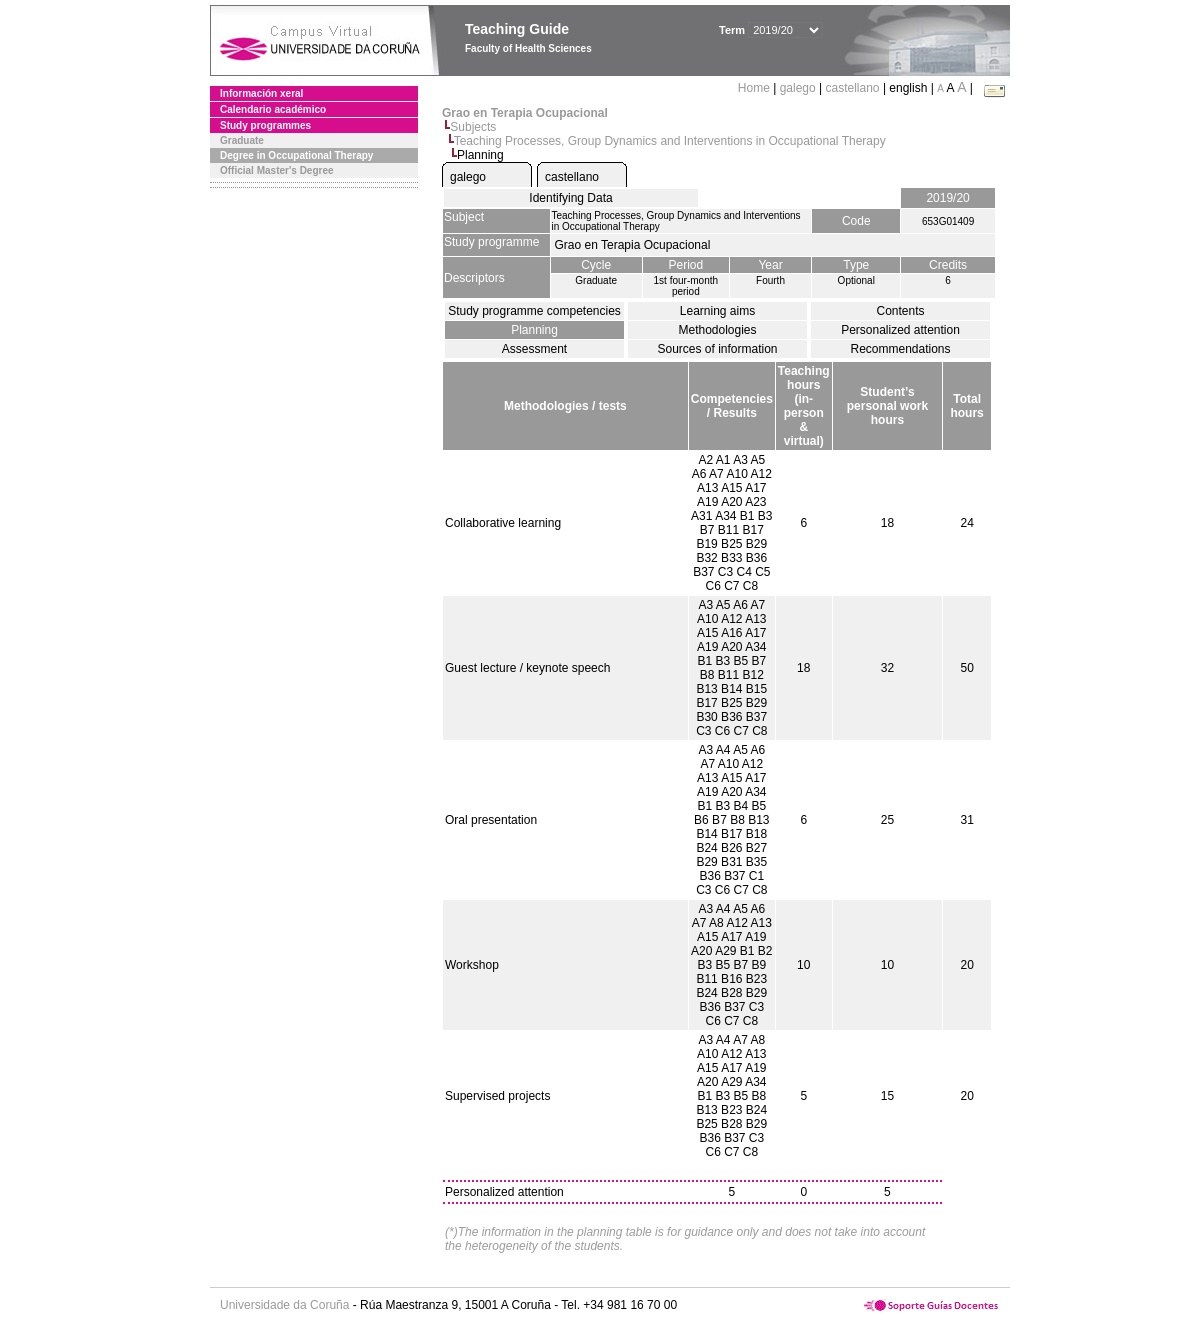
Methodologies (717, 330)
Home (755, 88)
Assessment (534, 349)
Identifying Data (570, 198)
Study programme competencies (534, 311)
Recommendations (900, 349)
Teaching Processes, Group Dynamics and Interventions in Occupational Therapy (670, 141)
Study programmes (265, 125)
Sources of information (717, 349)
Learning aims (717, 311)
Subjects (473, 127)
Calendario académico (273, 109)
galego (798, 88)
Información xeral (261, 93)
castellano (853, 88)
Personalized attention (900, 330)
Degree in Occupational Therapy (296, 155)
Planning (534, 330)
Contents (900, 311)
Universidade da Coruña (284, 1305)
